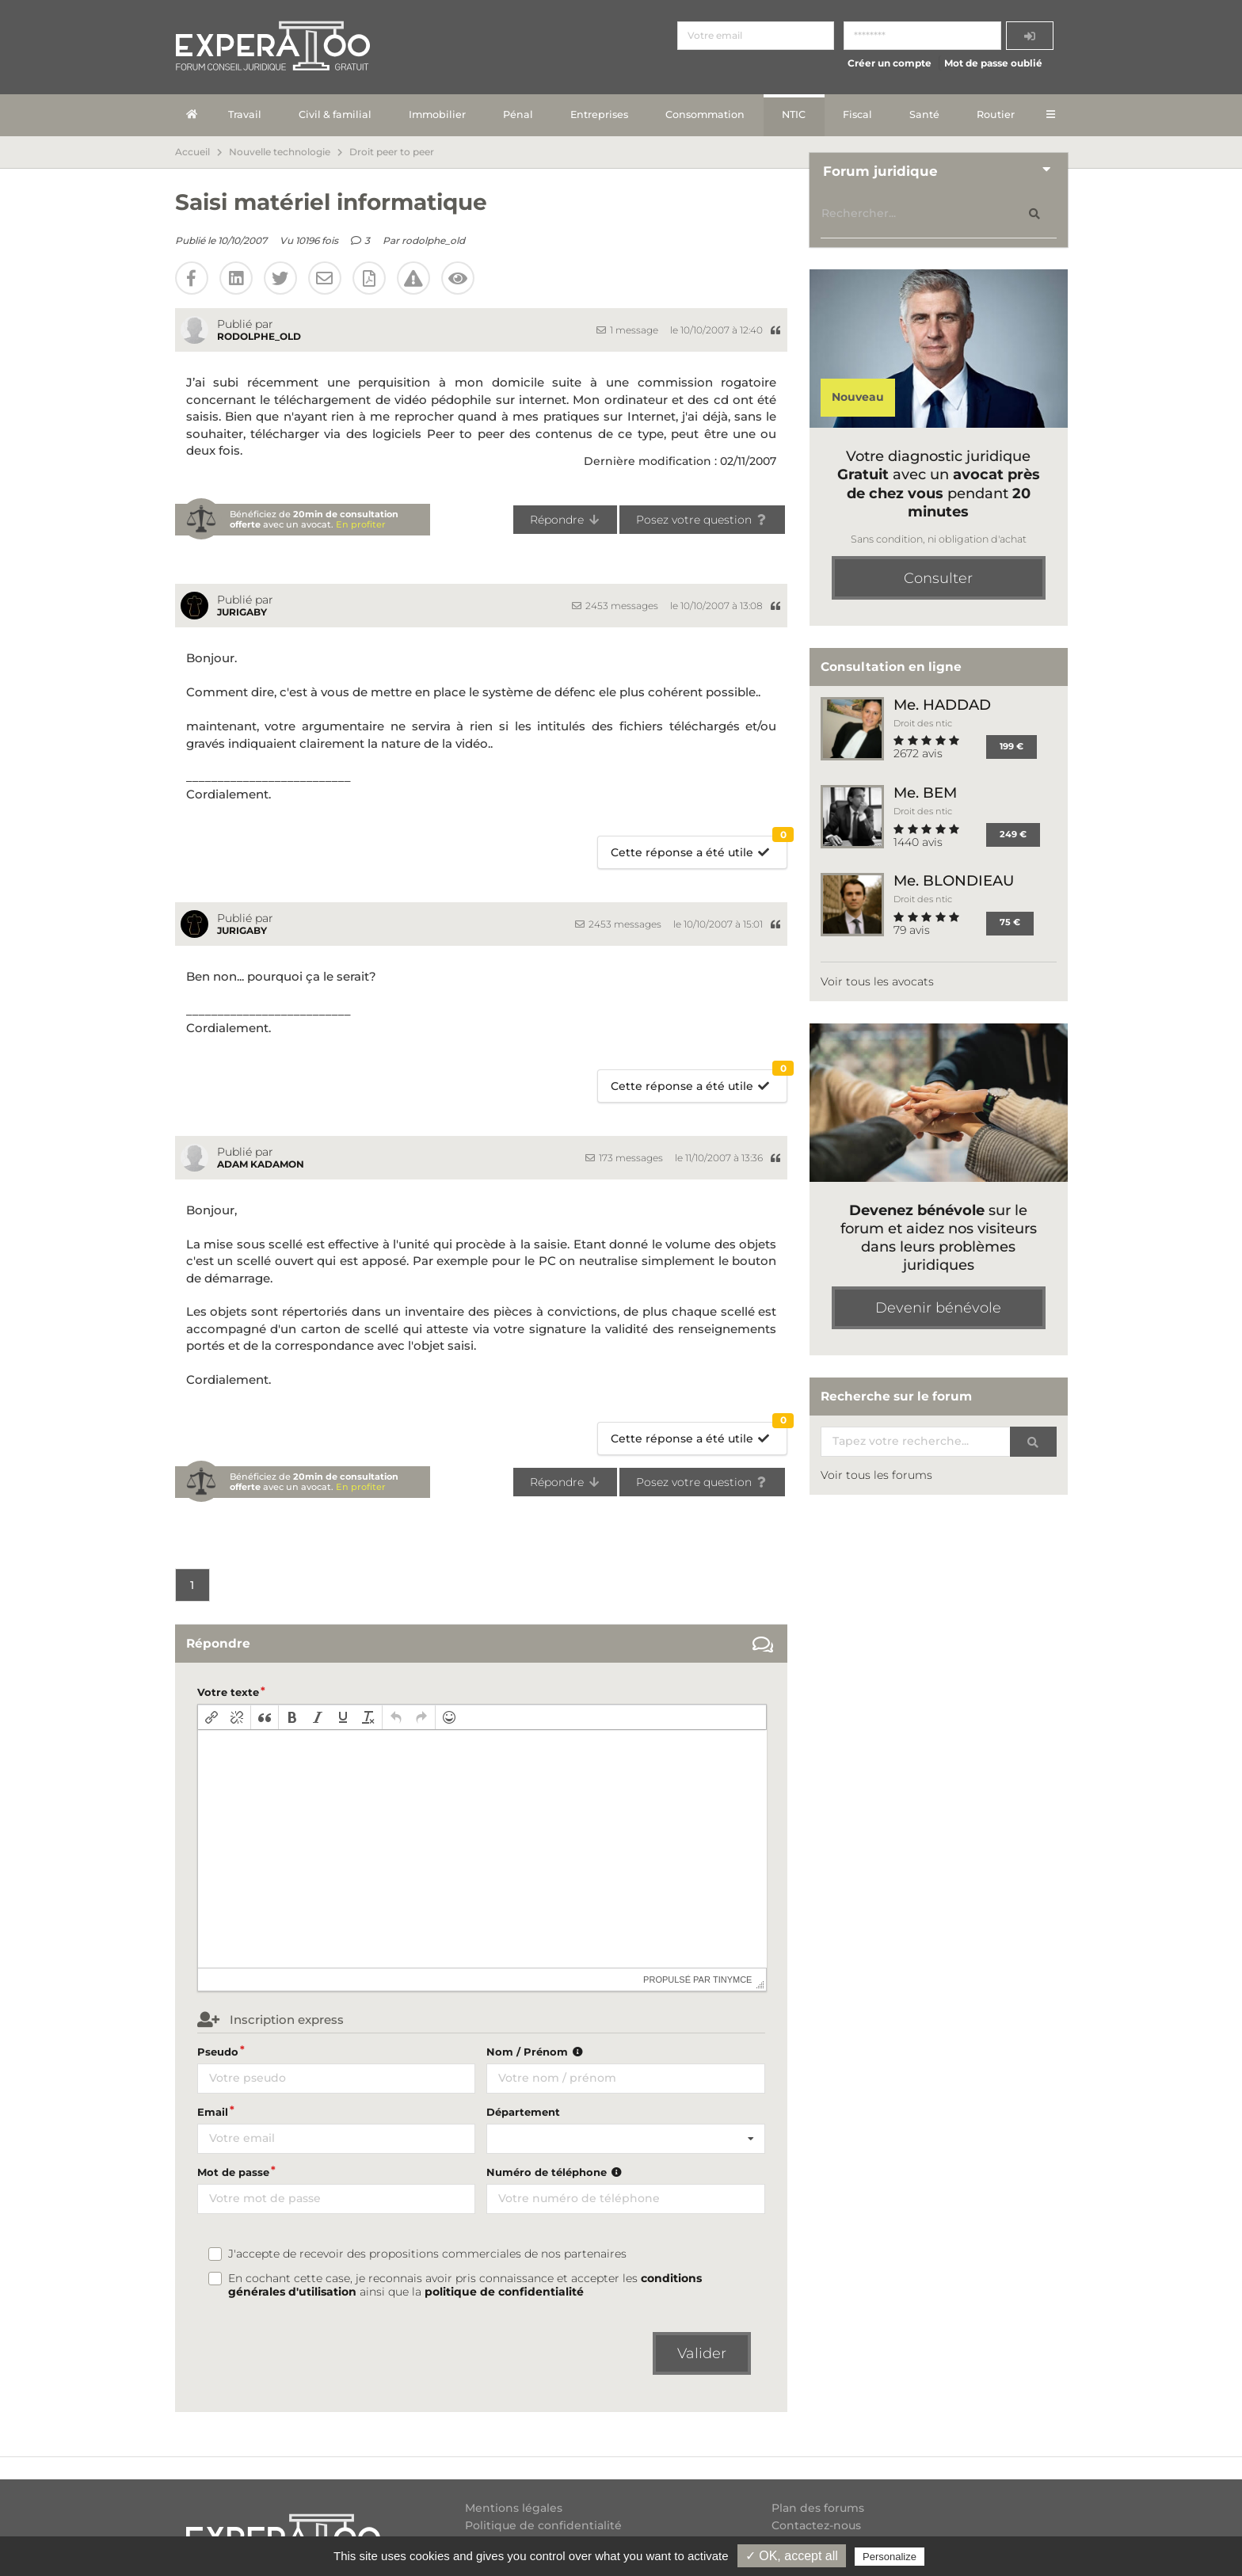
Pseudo (217, 2051)
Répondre (565, 520)
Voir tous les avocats (877, 981)
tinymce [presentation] (732, 1979)
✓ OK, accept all (791, 2556)
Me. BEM (925, 792)
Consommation (705, 114)
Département (523, 2111)
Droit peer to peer (391, 152)
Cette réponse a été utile (699, 847)
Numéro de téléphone (555, 2172)
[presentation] (211, 1717)
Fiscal (857, 114)
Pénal (518, 114)
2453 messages (615, 606)
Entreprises (599, 114)
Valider (701, 2353)
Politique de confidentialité (543, 2525)
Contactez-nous (816, 2525)
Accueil (192, 152)
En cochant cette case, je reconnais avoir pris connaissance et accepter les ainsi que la (465, 2285)
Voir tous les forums (876, 1475)
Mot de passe (233, 2172)
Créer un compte (890, 63)
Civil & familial (335, 114)
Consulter (938, 578)
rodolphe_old (433, 240)
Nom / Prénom (536, 2051)
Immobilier (437, 114)
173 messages (624, 1158)
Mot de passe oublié (993, 63)
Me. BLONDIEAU (953, 880)
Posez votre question (702, 520)
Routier (996, 114)
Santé (924, 114)
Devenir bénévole (938, 1308)
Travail (244, 114)
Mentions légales (513, 2508)
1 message (627, 330)
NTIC (794, 114)
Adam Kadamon (260, 1164)
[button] (211, 1717)
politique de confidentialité (504, 2291)
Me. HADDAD (942, 704)
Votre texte (228, 1692)
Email (212, 2111)
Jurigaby (242, 612)
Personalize (889, 2557)
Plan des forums (817, 2508)
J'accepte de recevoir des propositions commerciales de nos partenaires (427, 2254)
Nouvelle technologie (279, 152)
